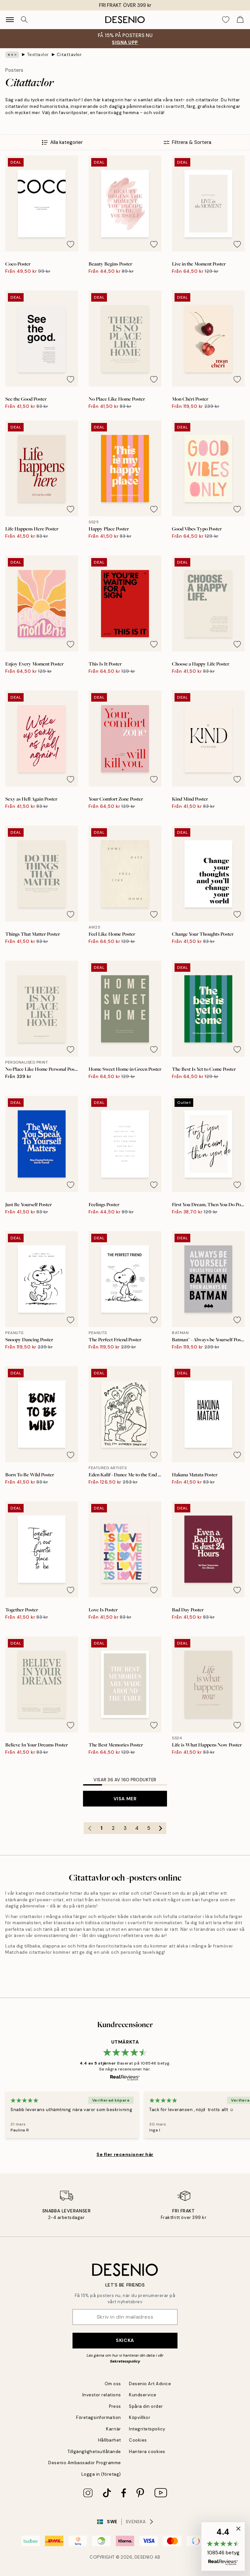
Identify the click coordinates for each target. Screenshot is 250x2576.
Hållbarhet (109, 2440)
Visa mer (125, 1799)
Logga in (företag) (101, 2474)
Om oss (113, 2383)
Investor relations (101, 2395)
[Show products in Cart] (240, 20)
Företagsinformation (98, 2417)
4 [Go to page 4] (136, 1828)
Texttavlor (38, 54)
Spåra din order (146, 2406)
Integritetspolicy (147, 2429)
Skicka (125, 2340)
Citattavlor (69, 54)
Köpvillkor (139, 2417)
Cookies (138, 2440)
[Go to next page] (160, 1828)
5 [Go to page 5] (148, 1828)
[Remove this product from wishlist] (70, 244)
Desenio (144, 2557)
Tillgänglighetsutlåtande (94, 2451)
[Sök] (24, 20)
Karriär (113, 2429)
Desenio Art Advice (150, 2383)
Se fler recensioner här (125, 2154)
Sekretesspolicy (125, 2361)
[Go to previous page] (89, 1828)
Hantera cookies (147, 2451)
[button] (223, 2546)
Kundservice (142, 2395)
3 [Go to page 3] (125, 1828)
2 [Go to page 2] (113, 1828)
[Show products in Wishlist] (226, 20)
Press (115, 2406)
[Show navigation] (10, 20)
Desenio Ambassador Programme (84, 2463)
